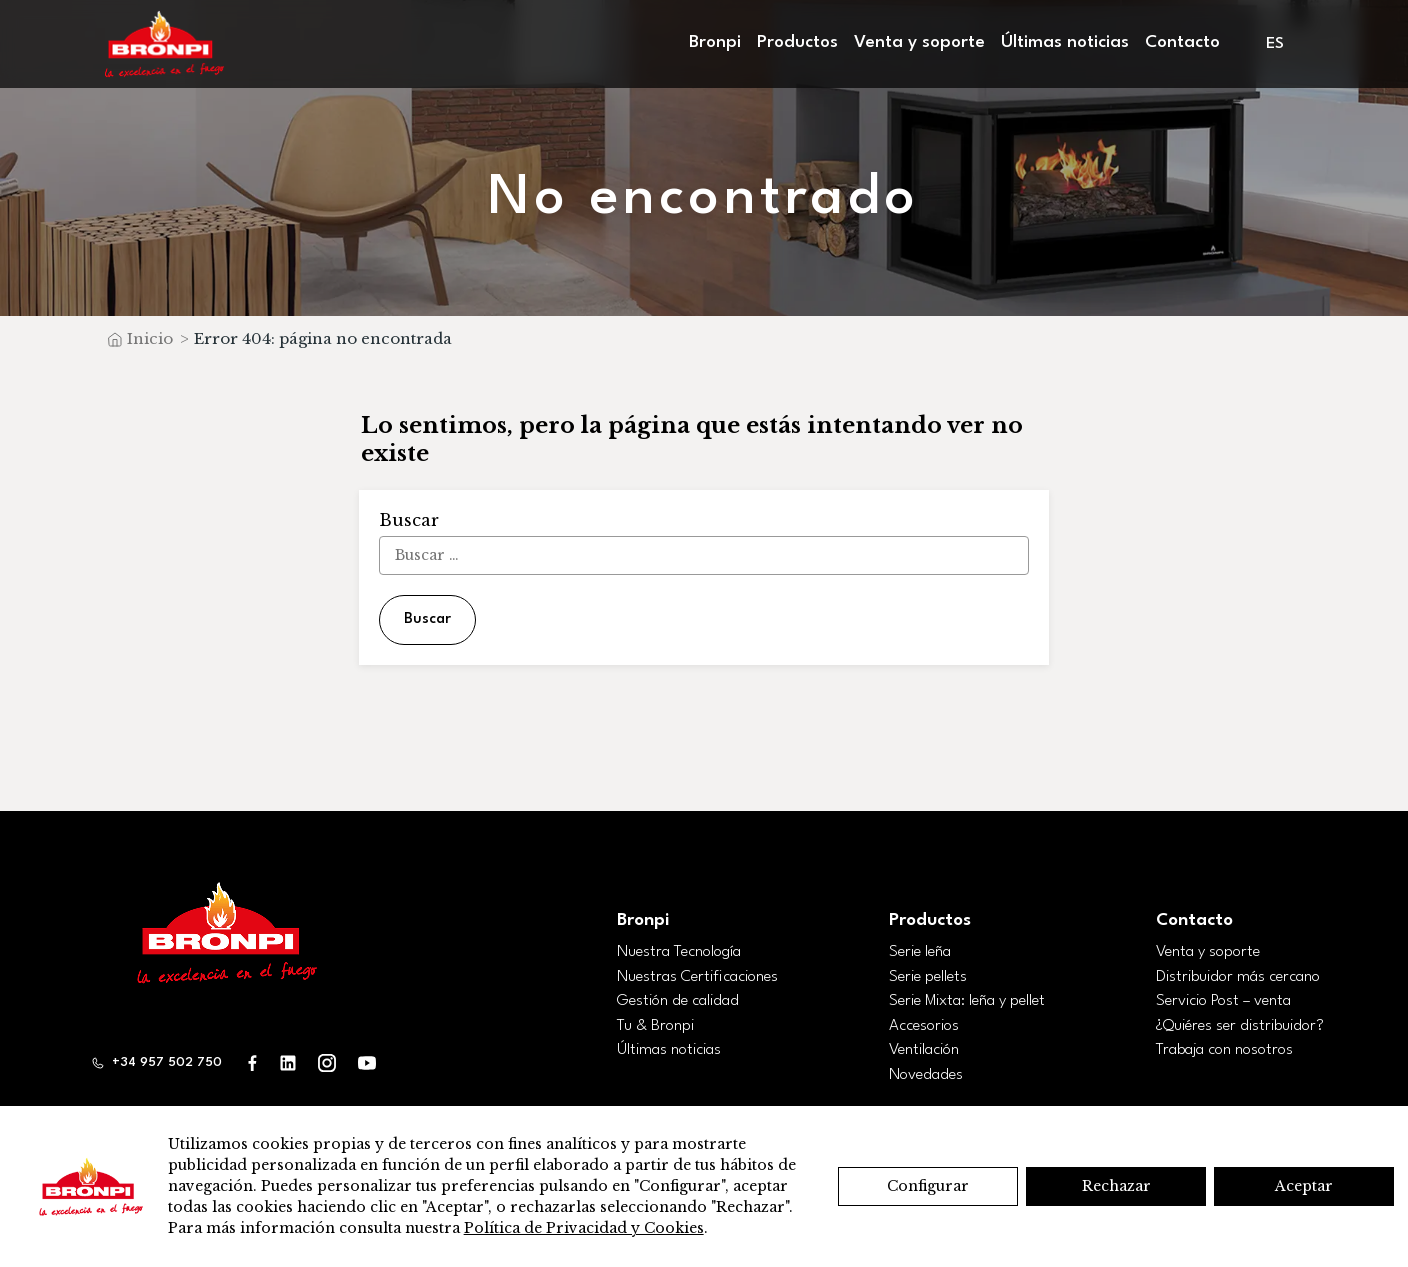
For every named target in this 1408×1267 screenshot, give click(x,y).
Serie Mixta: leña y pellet (967, 1001)
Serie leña (920, 952)
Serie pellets (928, 977)
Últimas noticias (1065, 42)
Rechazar (1116, 1186)
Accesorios (924, 1026)
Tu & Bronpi (655, 1026)
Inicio (150, 338)
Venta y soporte (919, 42)
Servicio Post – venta (1223, 1001)
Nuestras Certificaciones (697, 977)
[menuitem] (1276, 44)
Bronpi (715, 42)
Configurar (928, 1186)
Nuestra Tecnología (679, 952)
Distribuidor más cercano (1238, 977)
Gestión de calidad (678, 1001)
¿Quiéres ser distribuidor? (1240, 1026)
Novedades (926, 1075)
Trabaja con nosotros (1224, 1050)
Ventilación (924, 1050)
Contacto (1182, 42)
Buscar (427, 619)
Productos (797, 42)
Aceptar (1304, 1186)
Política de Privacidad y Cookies (584, 1228)
